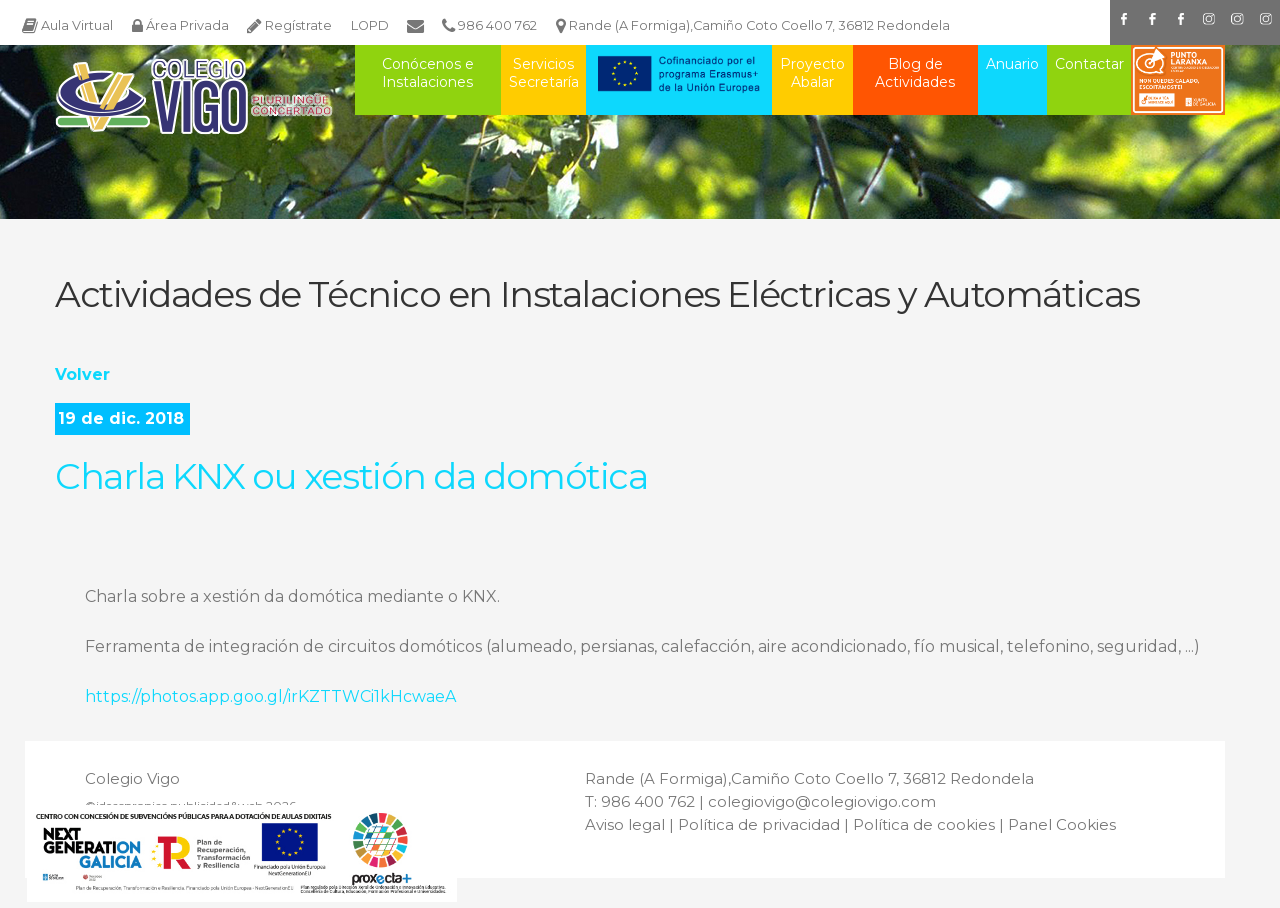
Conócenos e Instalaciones (428, 73)
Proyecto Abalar (812, 73)
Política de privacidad (759, 824)
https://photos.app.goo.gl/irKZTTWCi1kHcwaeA (270, 696)
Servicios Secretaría (544, 73)
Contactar (1089, 64)
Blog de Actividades (915, 73)
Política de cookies (924, 824)
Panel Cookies (1062, 824)
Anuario (1012, 64)
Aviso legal (625, 824)
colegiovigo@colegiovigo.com (822, 801)
